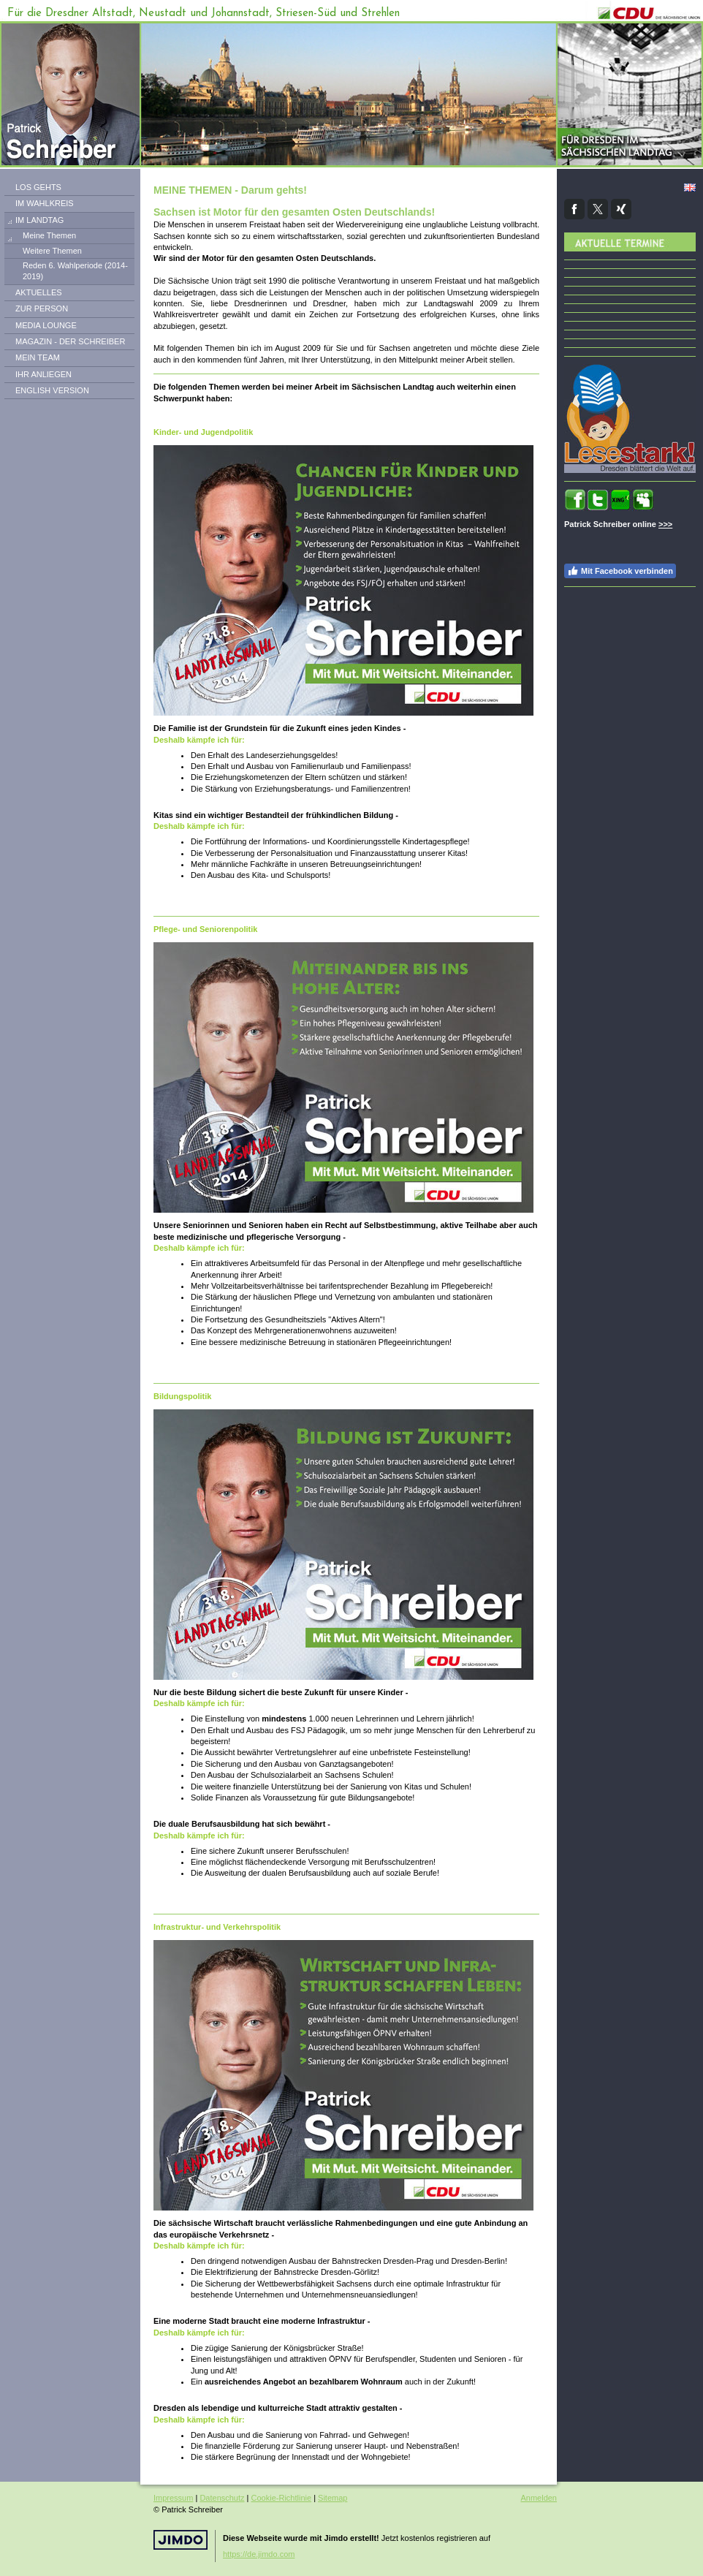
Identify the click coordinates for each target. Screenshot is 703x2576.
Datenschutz (222, 2497)
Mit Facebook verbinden (620, 571)
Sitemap (332, 2497)
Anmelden (538, 2497)
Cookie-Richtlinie (281, 2497)
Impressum (173, 2497)
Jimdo (180, 2540)
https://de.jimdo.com (258, 2554)
